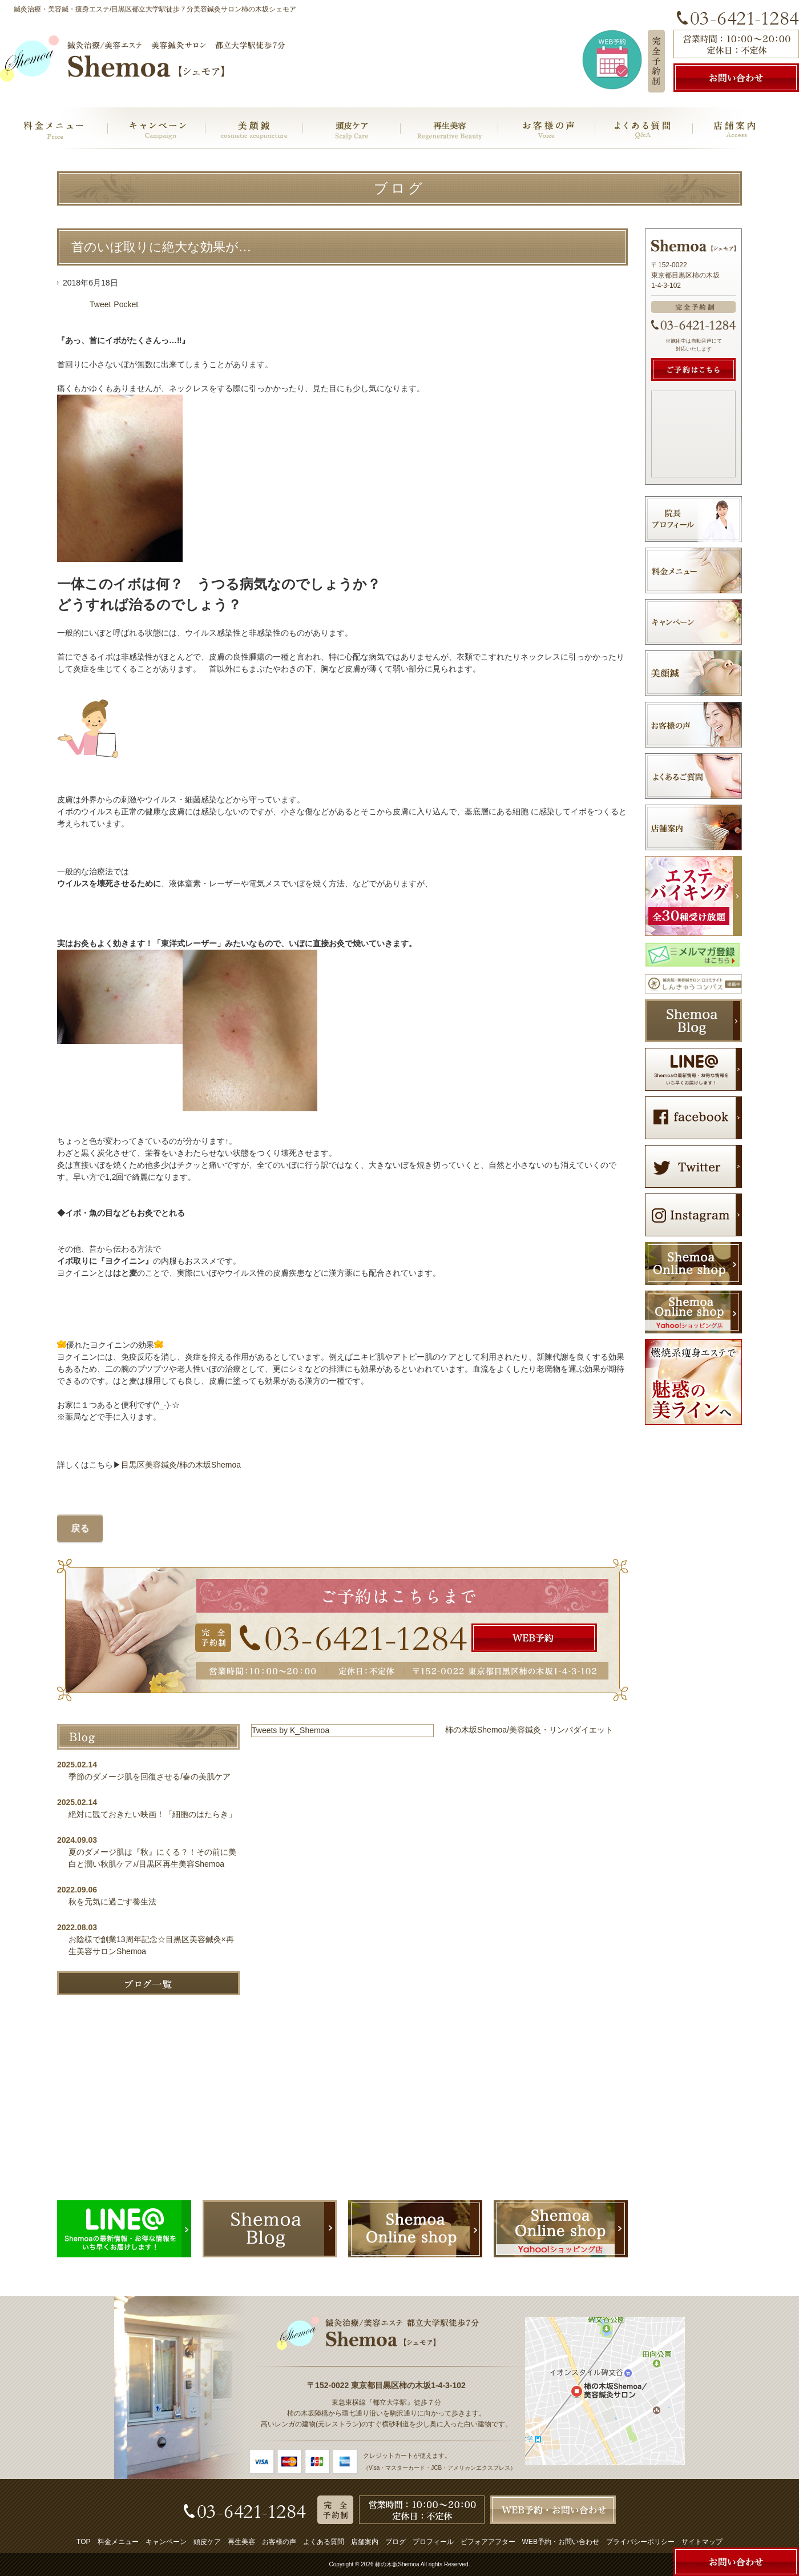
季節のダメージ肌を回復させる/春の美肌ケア (153, 1776)
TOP (83, 2542)
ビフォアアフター (488, 2542)
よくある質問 (323, 2542)
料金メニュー (118, 2542)
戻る (80, 1528)
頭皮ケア (207, 2542)
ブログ (395, 2542)
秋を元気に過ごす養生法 (112, 1901)
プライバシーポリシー (640, 2542)
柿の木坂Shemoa (397, 2564)
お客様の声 (279, 2542)
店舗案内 (364, 2542)
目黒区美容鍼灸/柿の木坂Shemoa (181, 1464)
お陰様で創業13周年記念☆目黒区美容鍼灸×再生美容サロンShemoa (151, 1945)
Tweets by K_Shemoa (290, 1730)
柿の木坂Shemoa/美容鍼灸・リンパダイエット (529, 1729)
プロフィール (433, 2542)
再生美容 (241, 2542)
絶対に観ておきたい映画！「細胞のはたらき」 (152, 1814)
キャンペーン (166, 2542)
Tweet (100, 304)
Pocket (126, 304)
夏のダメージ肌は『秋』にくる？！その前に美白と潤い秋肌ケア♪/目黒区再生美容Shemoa (152, 1857)
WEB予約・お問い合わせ (560, 2542)
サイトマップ (702, 2542)
